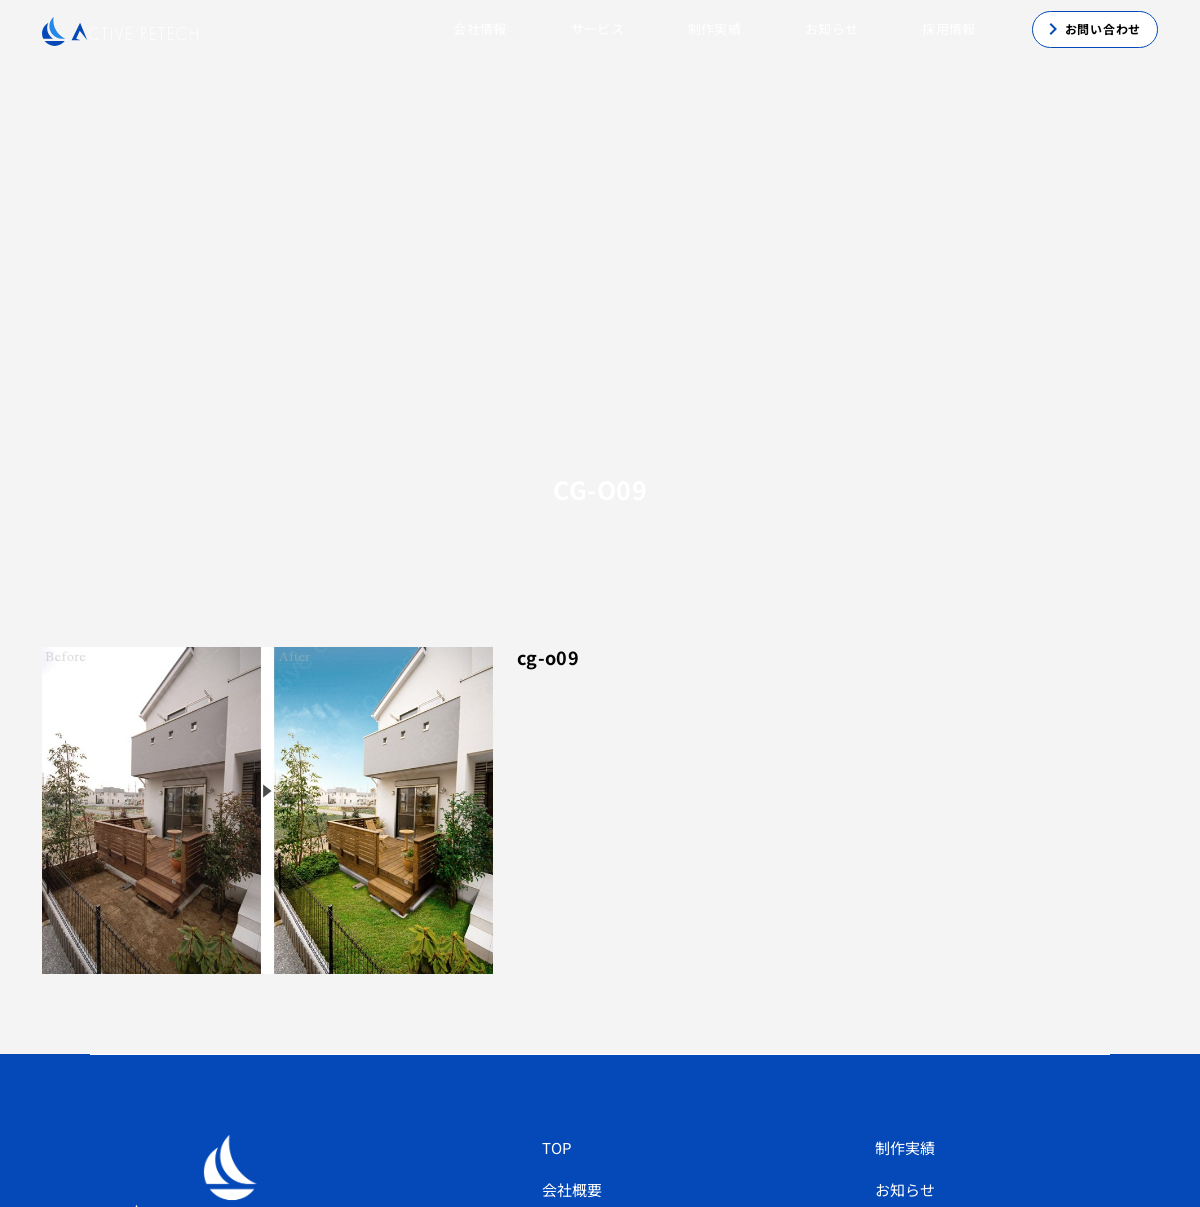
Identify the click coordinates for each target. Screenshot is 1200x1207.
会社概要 (572, 1189)
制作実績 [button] (714, 28)
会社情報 (479, 28)
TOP (557, 1147)
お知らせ (831, 28)
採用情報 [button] (948, 28)
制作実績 (905, 1147)
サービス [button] (597, 28)
